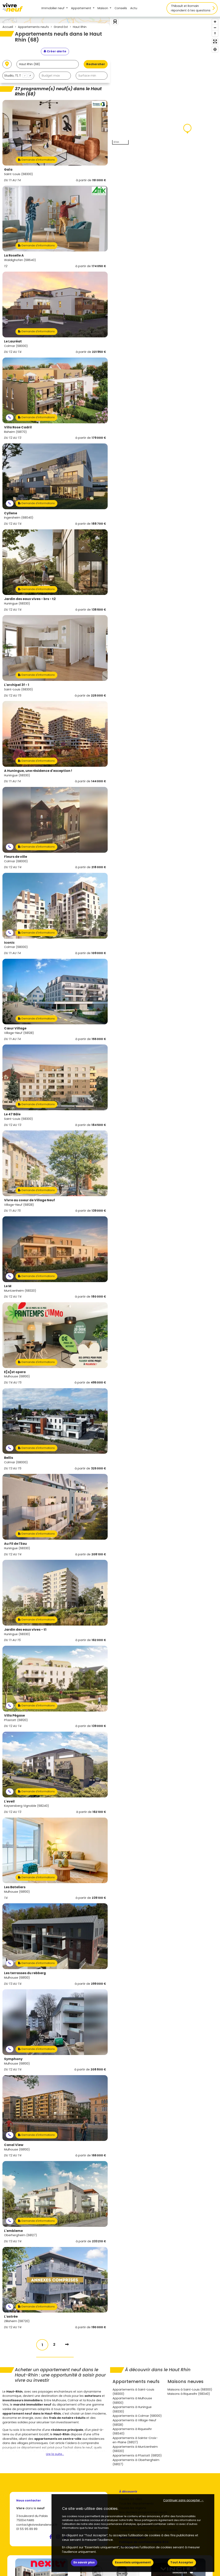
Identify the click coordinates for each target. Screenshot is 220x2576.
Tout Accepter (181, 2562)
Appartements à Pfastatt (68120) (137, 2455)
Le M (7, 1286)
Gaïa (8, 169)
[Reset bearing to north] (215, 33)
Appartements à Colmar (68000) (137, 2416)
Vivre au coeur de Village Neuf (29, 1200)
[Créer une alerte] (55, 51)
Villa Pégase (14, 1715)
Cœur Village (15, 1028)
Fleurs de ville (15, 856)
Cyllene (10, 513)
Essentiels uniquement (133, 2562)
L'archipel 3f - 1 (16, 684)
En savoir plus (84, 2562)
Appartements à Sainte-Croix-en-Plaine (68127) (135, 2440)
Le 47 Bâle (12, 1114)
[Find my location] (215, 49)
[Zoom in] (215, 22)
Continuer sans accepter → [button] (183, 2500)
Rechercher (95, 64)
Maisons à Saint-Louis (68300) (189, 2389)
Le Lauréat (13, 341)
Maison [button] (103, 8)
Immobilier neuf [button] (53, 8)
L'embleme (13, 2230)
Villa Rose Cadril (18, 427)
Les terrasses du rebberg (25, 1973)
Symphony (13, 2059)
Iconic (9, 942)
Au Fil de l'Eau (15, 1543)
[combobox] (18, 76)
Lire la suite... (55, 2454)
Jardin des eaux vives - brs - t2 (30, 599)
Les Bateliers (14, 1887)
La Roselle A (14, 255)
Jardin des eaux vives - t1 (25, 1629)
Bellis (8, 1457)
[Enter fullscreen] (215, 41)
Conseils (121, 8)
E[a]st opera (15, 1372)
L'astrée (11, 2316)
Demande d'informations (36, 159)
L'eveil (9, 1801)
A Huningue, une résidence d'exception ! (38, 770)
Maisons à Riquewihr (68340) (188, 2394)
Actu (133, 8)
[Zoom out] (215, 28)
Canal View (13, 2145)
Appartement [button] (81, 8)
